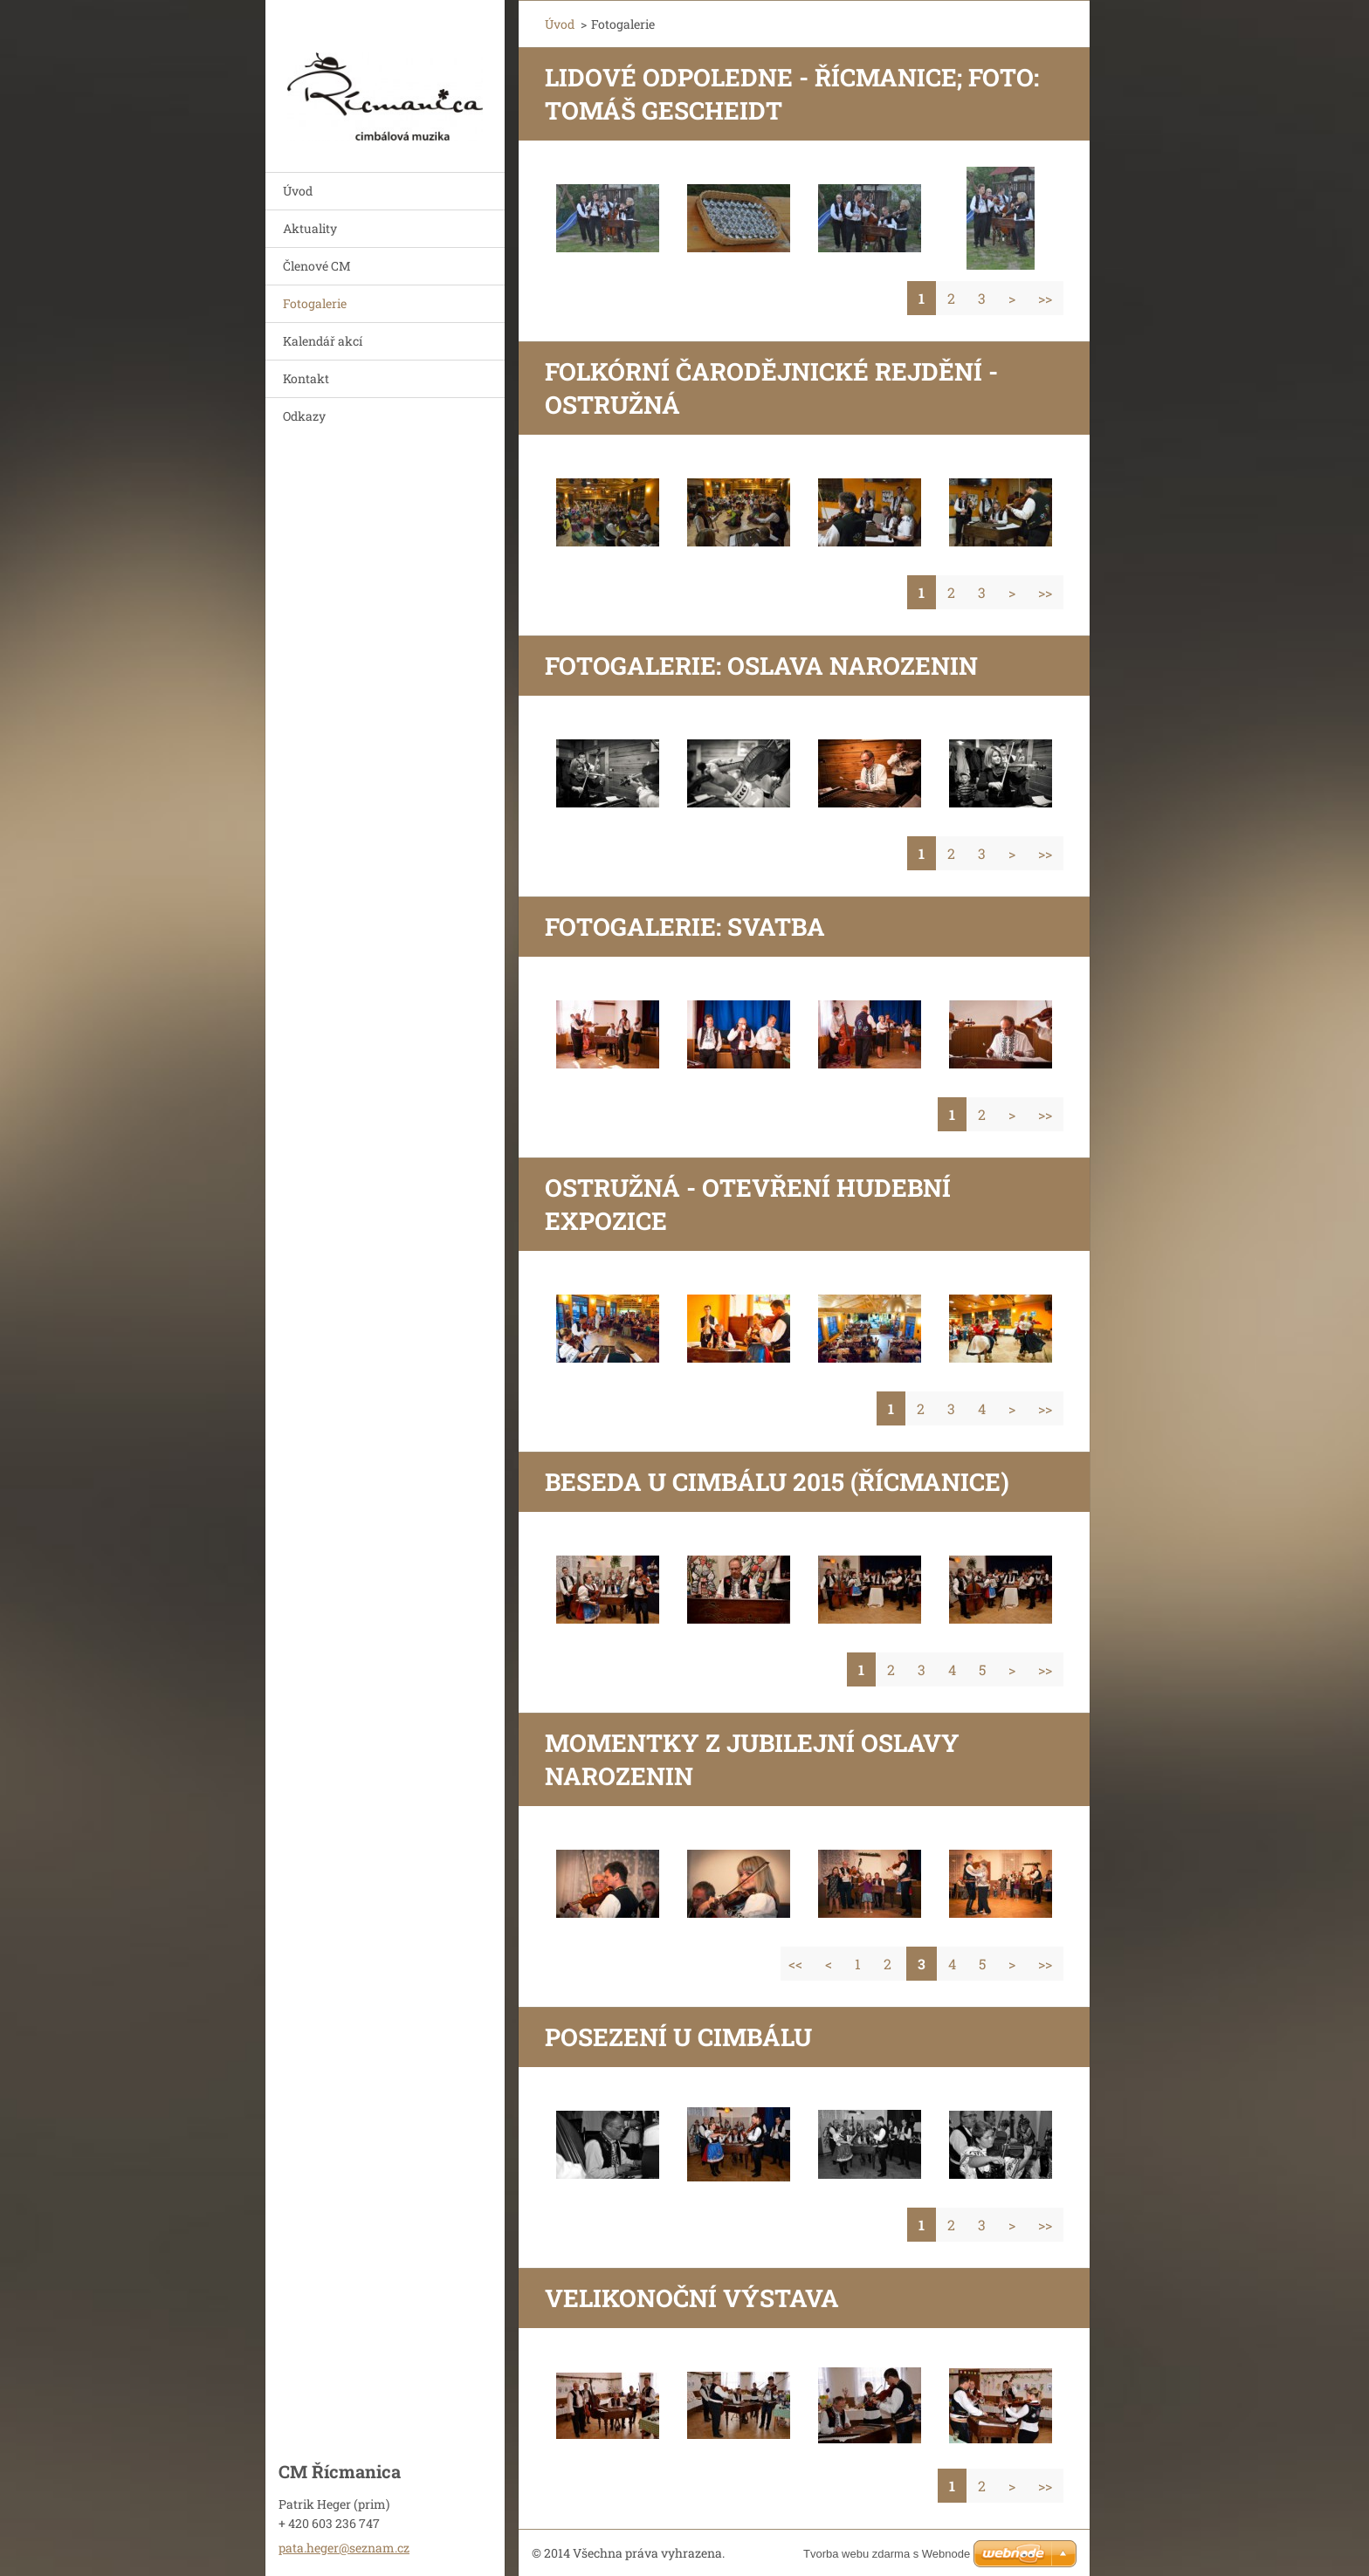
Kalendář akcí (322, 341)
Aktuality (310, 228)
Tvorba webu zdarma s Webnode (886, 2553)
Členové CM (317, 266)
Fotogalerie (315, 303)
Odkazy (304, 416)
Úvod (298, 190)
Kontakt (306, 378)
